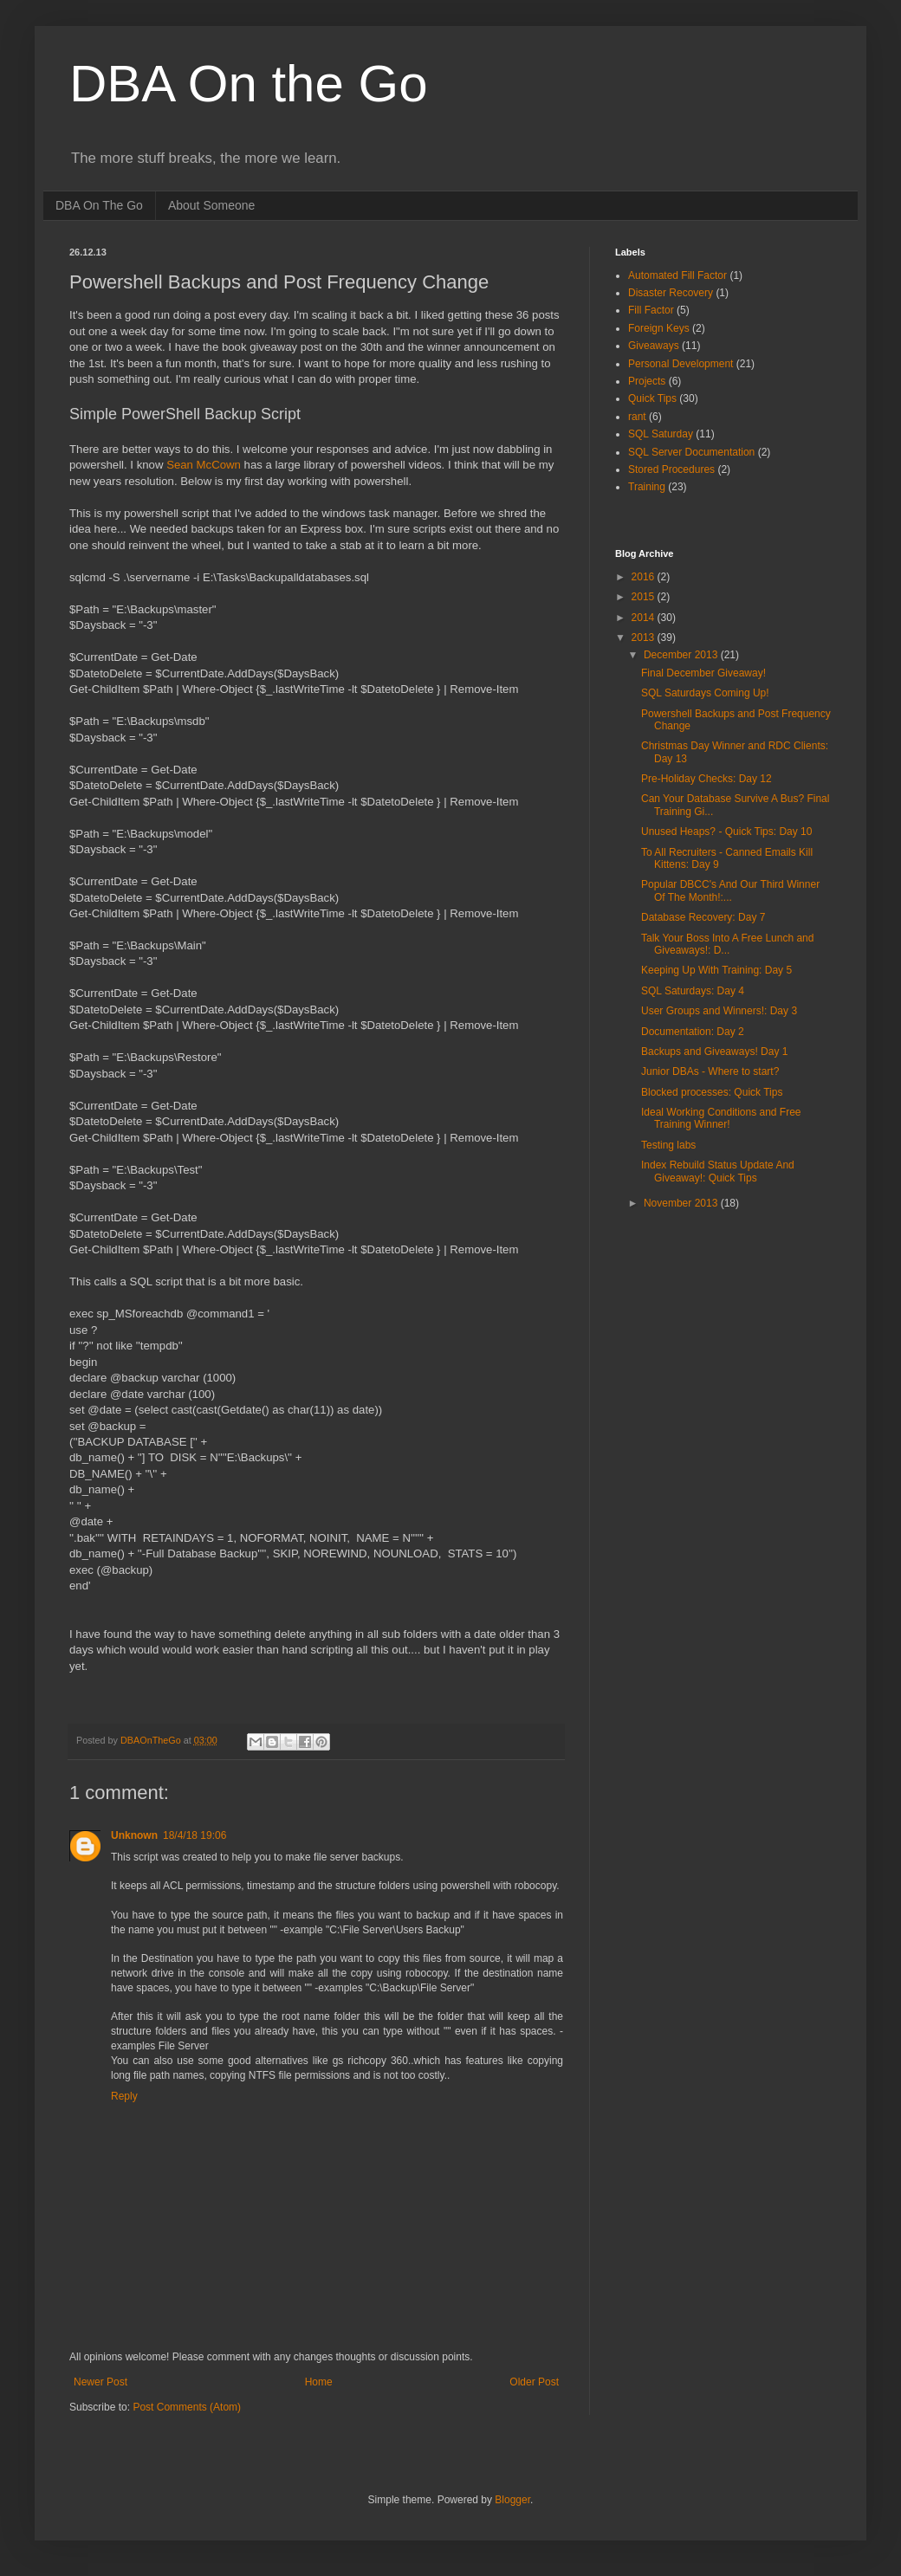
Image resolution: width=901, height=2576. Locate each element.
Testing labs (668, 1145)
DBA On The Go (99, 205)
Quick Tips (652, 398)
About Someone (211, 205)
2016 (645, 577)
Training (646, 487)
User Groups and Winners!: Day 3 (719, 1011)
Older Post (534, 2382)
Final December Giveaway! (703, 673)
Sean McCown (203, 464)
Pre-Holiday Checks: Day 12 (706, 779)
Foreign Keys (659, 328)
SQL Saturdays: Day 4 (692, 991)
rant (637, 417)
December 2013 (682, 655)
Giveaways (653, 346)
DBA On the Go (248, 84)
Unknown (134, 1835)
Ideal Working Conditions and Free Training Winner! (721, 1118)
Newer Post (100, 2382)
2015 (645, 597)
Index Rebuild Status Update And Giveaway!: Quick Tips (717, 1171)
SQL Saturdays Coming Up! (705, 693)
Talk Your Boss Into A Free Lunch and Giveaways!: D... (727, 944)
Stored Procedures (671, 469)
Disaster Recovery (670, 293)
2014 (645, 618)
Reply (124, 2096)
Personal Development (680, 364)
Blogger (512, 2500)
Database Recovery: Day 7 (703, 917)
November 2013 (682, 1203)
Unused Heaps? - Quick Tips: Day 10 (726, 831)
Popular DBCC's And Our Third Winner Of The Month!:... (730, 890)
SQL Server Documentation (691, 452)
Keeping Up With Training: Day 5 (716, 970)
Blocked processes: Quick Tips (711, 1092)
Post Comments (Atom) (187, 2407)
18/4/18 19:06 (194, 1835)
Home (319, 2382)
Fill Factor (651, 310)
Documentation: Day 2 (692, 1032)
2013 (645, 637)
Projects (646, 381)
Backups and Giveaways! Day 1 (714, 1051)
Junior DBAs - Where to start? (710, 1071)
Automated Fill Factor (677, 275)
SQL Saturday (660, 434)
